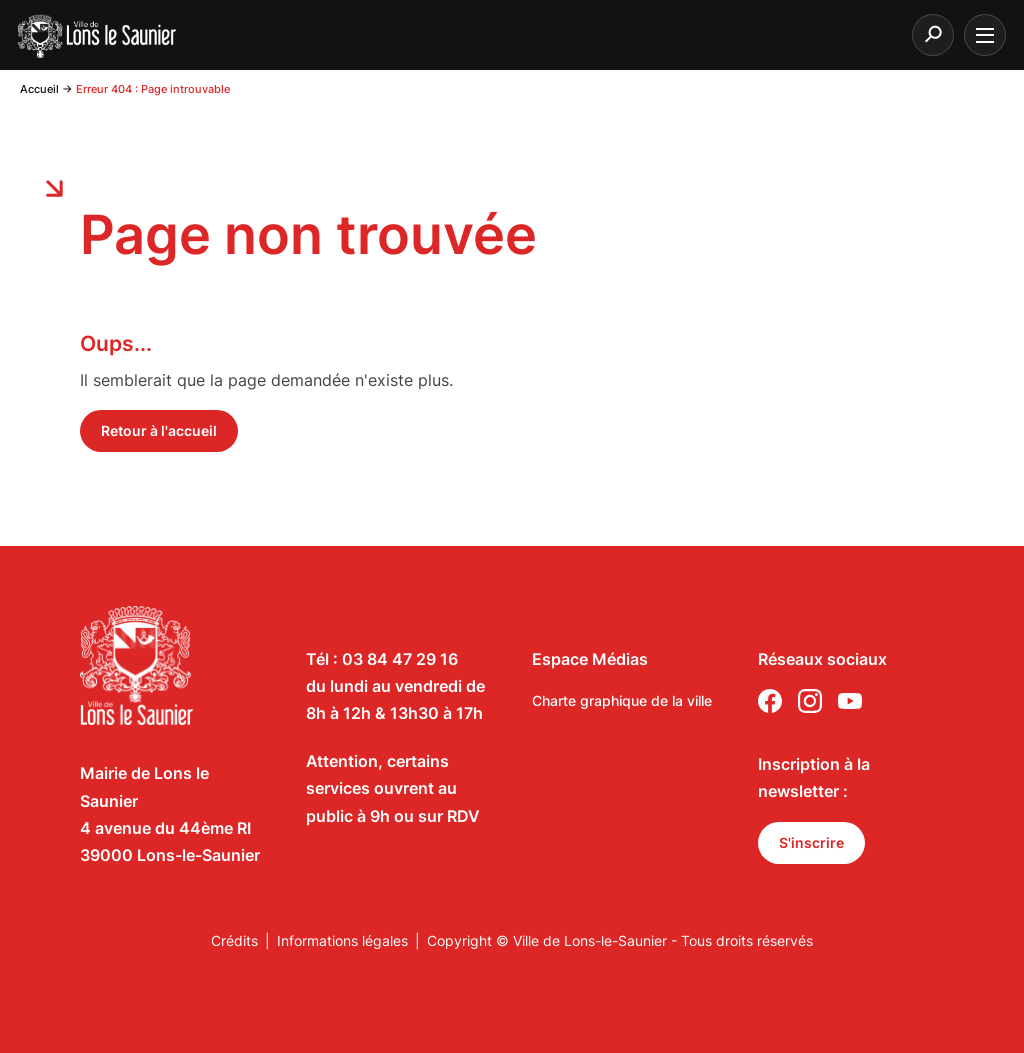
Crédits (234, 940)
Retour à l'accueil (159, 430)
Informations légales (342, 940)
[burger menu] (985, 35)
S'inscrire (811, 842)
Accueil (39, 89)
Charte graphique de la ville (622, 700)
